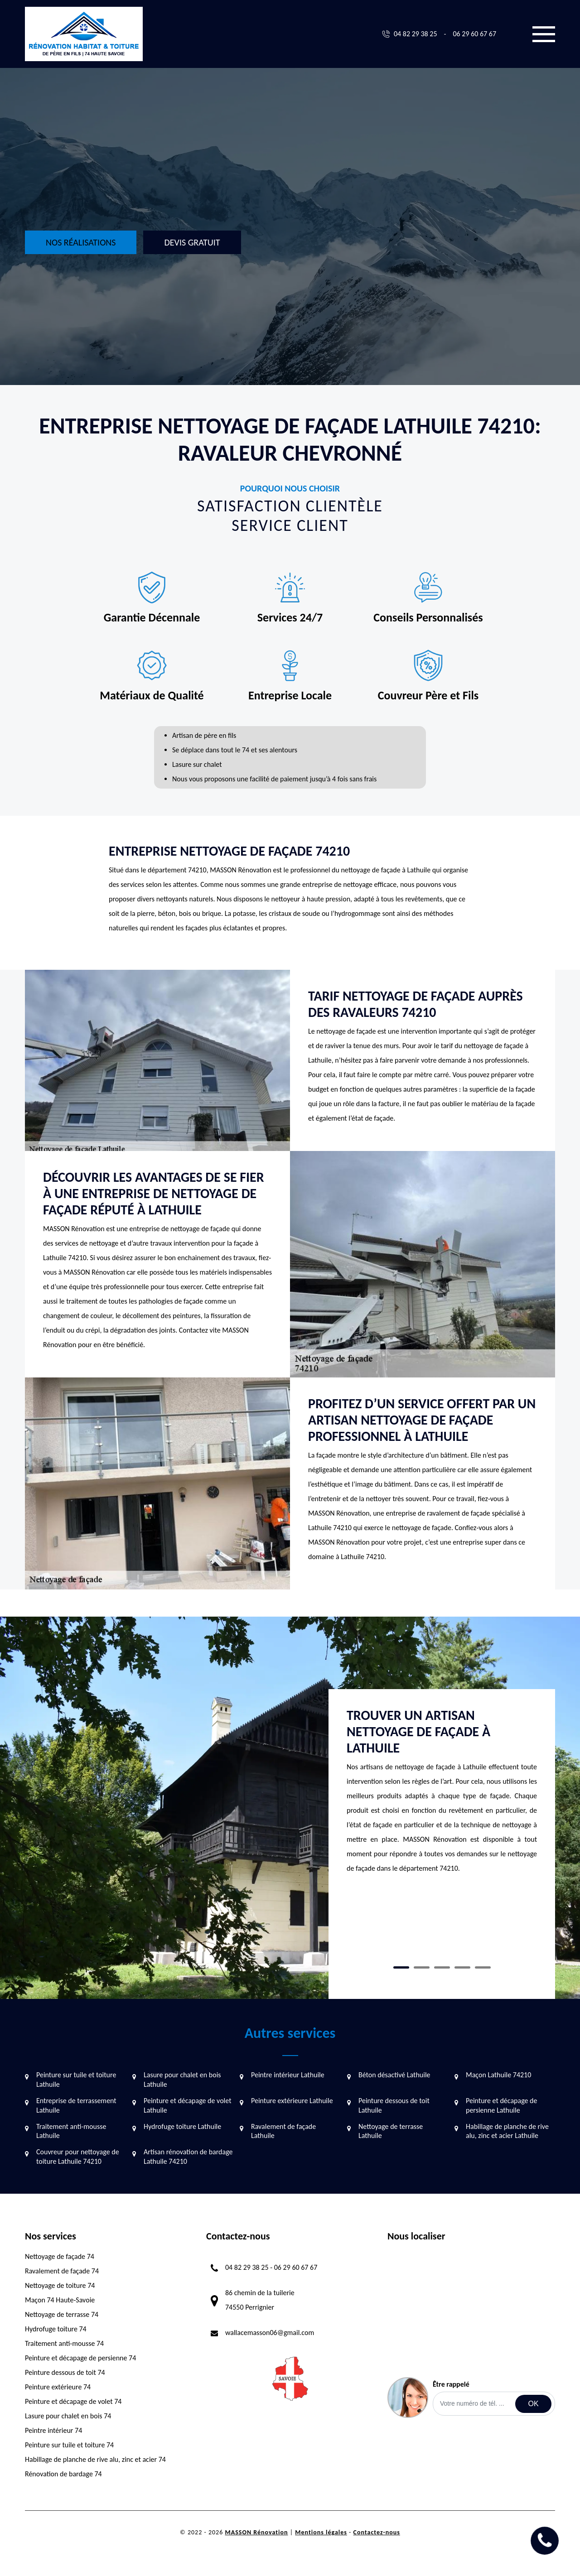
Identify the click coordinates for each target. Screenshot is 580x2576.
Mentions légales (321, 2532)
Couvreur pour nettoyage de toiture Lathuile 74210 (77, 2156)
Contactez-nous (376, 2532)
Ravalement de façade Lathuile (283, 2131)
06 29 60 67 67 (474, 33)
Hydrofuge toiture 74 (56, 2329)
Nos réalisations (81, 242)
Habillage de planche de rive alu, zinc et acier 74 (95, 2459)
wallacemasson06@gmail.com (269, 2332)
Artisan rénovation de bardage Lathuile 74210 (188, 2156)
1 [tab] (401, 1967)
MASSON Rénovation (256, 2532)
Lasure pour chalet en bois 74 (68, 2416)
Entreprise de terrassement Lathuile (76, 2105)
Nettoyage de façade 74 (59, 2256)
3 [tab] (442, 1967)
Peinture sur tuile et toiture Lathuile (76, 2079)
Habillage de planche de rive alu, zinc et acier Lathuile (507, 2131)
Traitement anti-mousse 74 (64, 2343)
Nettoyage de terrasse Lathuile (390, 2131)
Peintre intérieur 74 (53, 2430)
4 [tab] (462, 1967)
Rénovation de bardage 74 (63, 2474)
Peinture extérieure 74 (58, 2387)
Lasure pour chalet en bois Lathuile (182, 2079)
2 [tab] (422, 1967)
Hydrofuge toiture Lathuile (182, 2126)
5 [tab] (483, 1967)
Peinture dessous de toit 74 (65, 2372)
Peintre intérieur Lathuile (287, 2074)
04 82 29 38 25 (415, 33)
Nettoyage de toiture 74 (60, 2285)
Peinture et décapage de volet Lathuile (188, 2105)
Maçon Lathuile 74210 (498, 2074)
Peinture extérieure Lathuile (292, 2100)
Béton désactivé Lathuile (394, 2074)
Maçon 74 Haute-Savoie (60, 2300)
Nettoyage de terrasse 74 (61, 2314)
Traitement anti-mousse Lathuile (71, 2131)
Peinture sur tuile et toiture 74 (69, 2445)
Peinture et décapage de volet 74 (73, 2401)
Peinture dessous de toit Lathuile (394, 2105)
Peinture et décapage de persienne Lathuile (501, 2105)
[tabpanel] (442, 1795)
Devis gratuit (192, 242)
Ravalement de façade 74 (62, 2271)
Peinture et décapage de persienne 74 (80, 2358)
